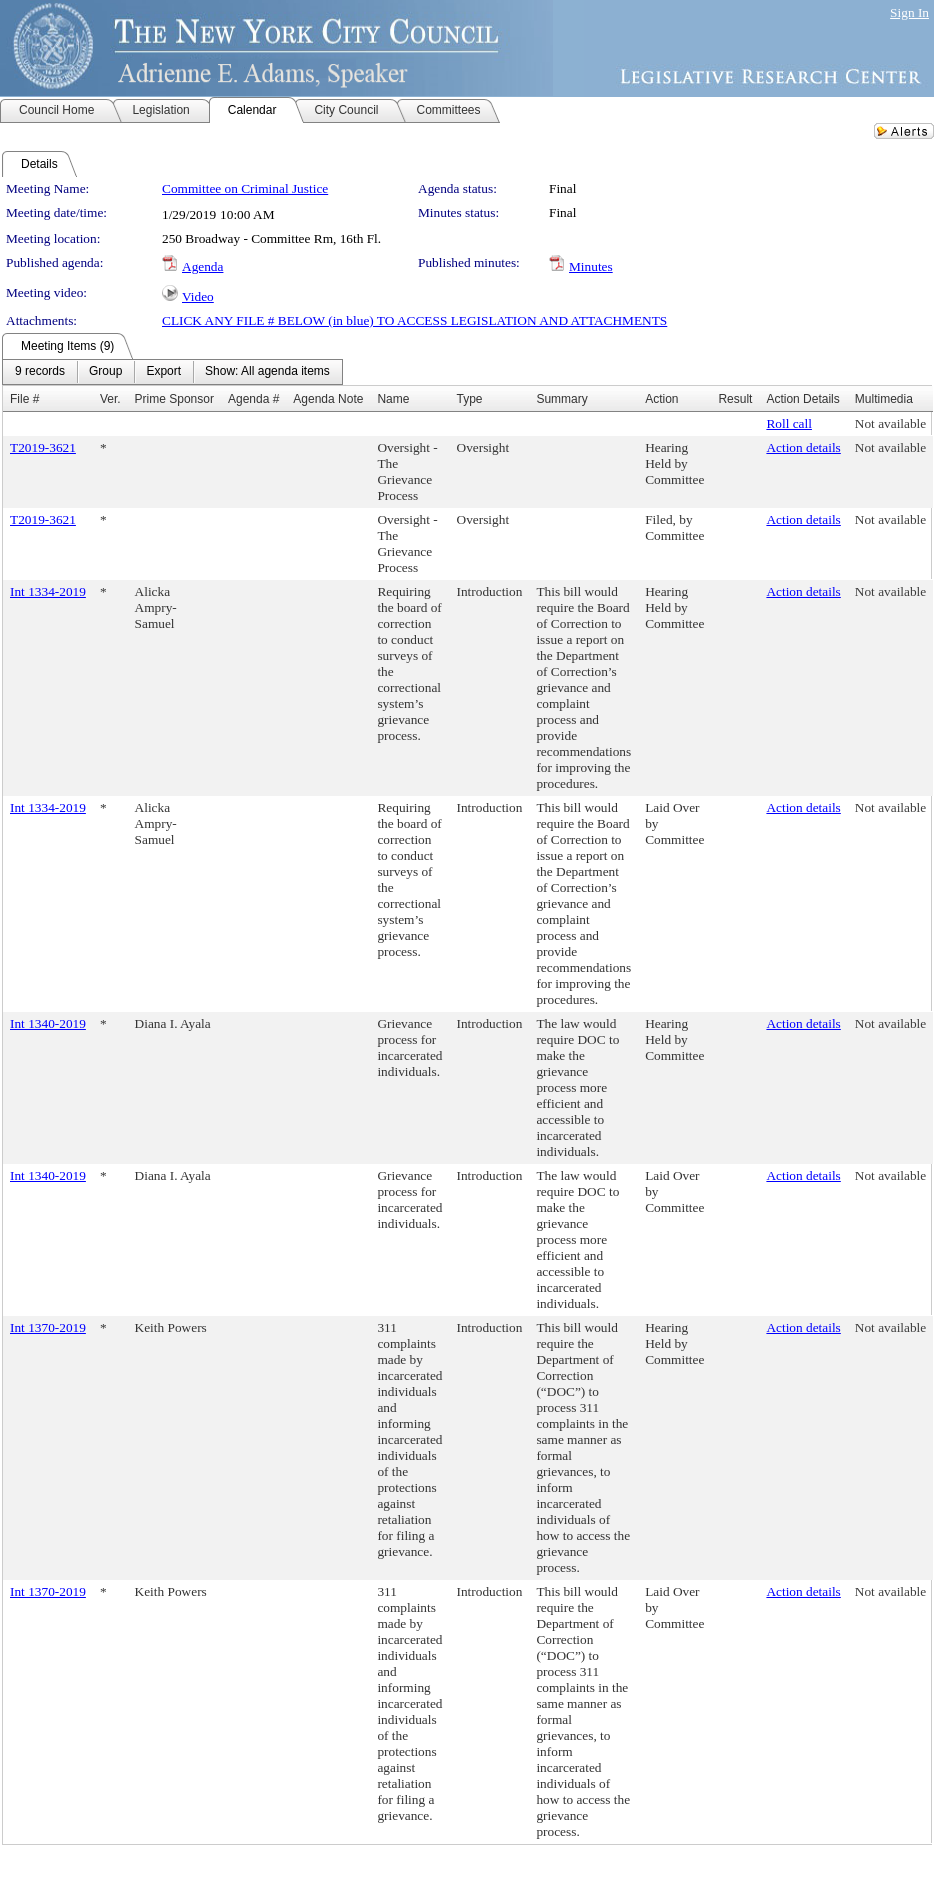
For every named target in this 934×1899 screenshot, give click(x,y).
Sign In (909, 12)
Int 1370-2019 (48, 1327)
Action (661, 399)
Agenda (202, 266)
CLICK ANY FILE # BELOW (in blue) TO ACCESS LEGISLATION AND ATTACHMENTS (414, 320)
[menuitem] (40, 372)
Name (393, 399)
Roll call (789, 423)
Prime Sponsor (174, 399)
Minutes (591, 266)
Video (198, 296)
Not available (890, 423)
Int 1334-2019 (48, 591)
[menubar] (172, 372)
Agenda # (253, 399)
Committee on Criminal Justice (245, 188)
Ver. (110, 399)
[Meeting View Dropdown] (267, 372)
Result (735, 399)
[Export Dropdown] (163, 372)
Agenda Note (328, 399)
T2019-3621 (43, 447)
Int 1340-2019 (48, 1023)
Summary (561, 399)
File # (24, 399)
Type (470, 399)
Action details (803, 447)
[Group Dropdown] (105, 372)
